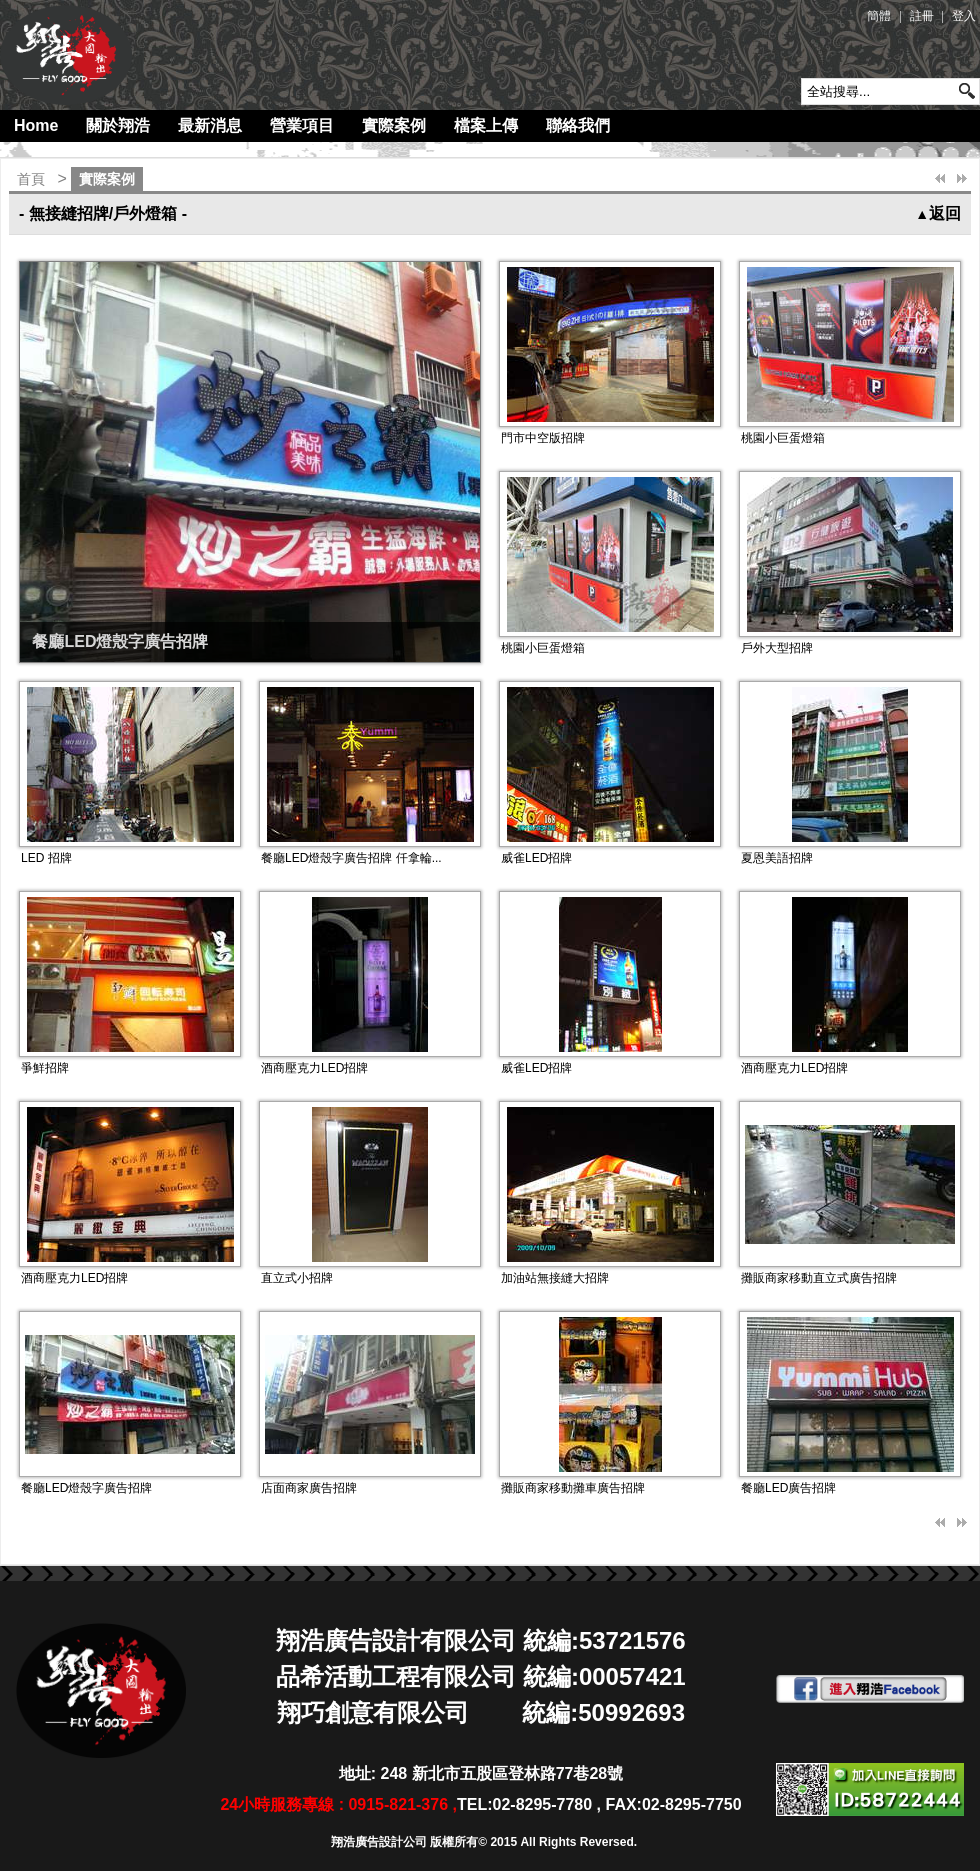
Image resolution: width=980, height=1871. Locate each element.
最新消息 (210, 125)
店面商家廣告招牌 (309, 1488)
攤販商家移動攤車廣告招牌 (573, 1488)
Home (36, 125)
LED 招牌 (46, 858)
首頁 (31, 179)
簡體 (879, 16)
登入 (964, 16)
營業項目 (302, 125)
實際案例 (394, 125)
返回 (938, 213)
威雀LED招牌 (536, 858)
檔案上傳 (486, 125)
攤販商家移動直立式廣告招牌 (819, 1278)
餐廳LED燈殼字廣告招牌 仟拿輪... (351, 858)
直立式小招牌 (297, 1278)
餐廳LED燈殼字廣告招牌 (120, 641)
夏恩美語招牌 (777, 858)
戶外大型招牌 (777, 648)
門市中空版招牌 (543, 438)
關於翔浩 (118, 125)
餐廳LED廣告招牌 (788, 1488)
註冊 (922, 16)
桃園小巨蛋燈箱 (783, 438)
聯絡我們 (578, 125)
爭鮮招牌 (45, 1068)
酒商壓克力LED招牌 (314, 1068)
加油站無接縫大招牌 (555, 1278)
